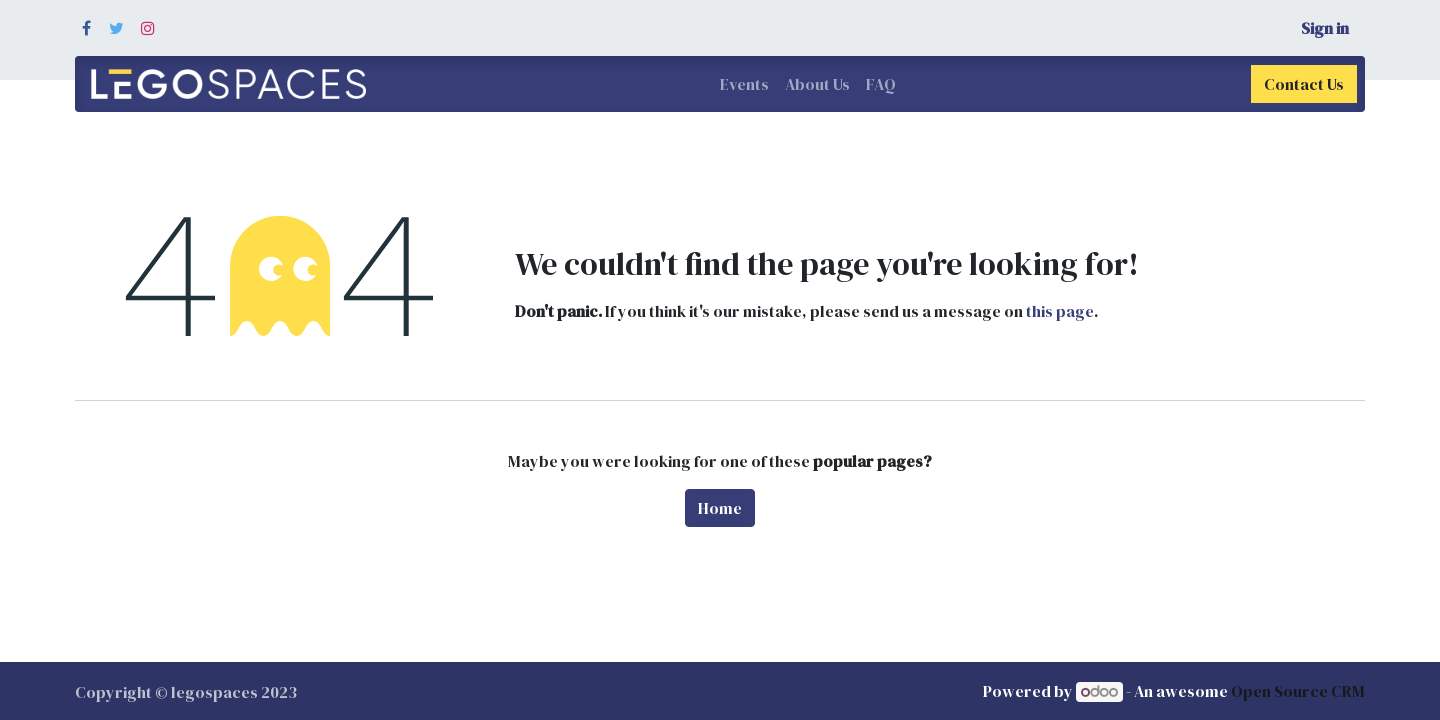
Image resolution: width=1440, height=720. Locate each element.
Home (720, 508)
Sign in (1325, 28)
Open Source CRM (1298, 691)
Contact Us (1304, 84)
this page (1060, 311)
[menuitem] (744, 84)
